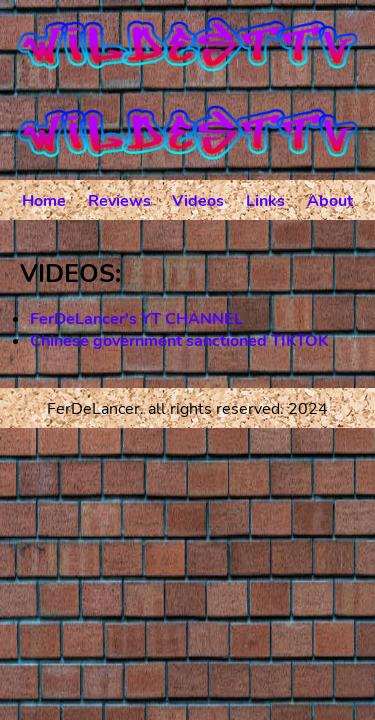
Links (265, 201)
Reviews (119, 201)
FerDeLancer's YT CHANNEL (136, 319)
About (330, 201)
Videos (198, 201)
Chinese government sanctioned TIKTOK (179, 341)
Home (44, 201)
